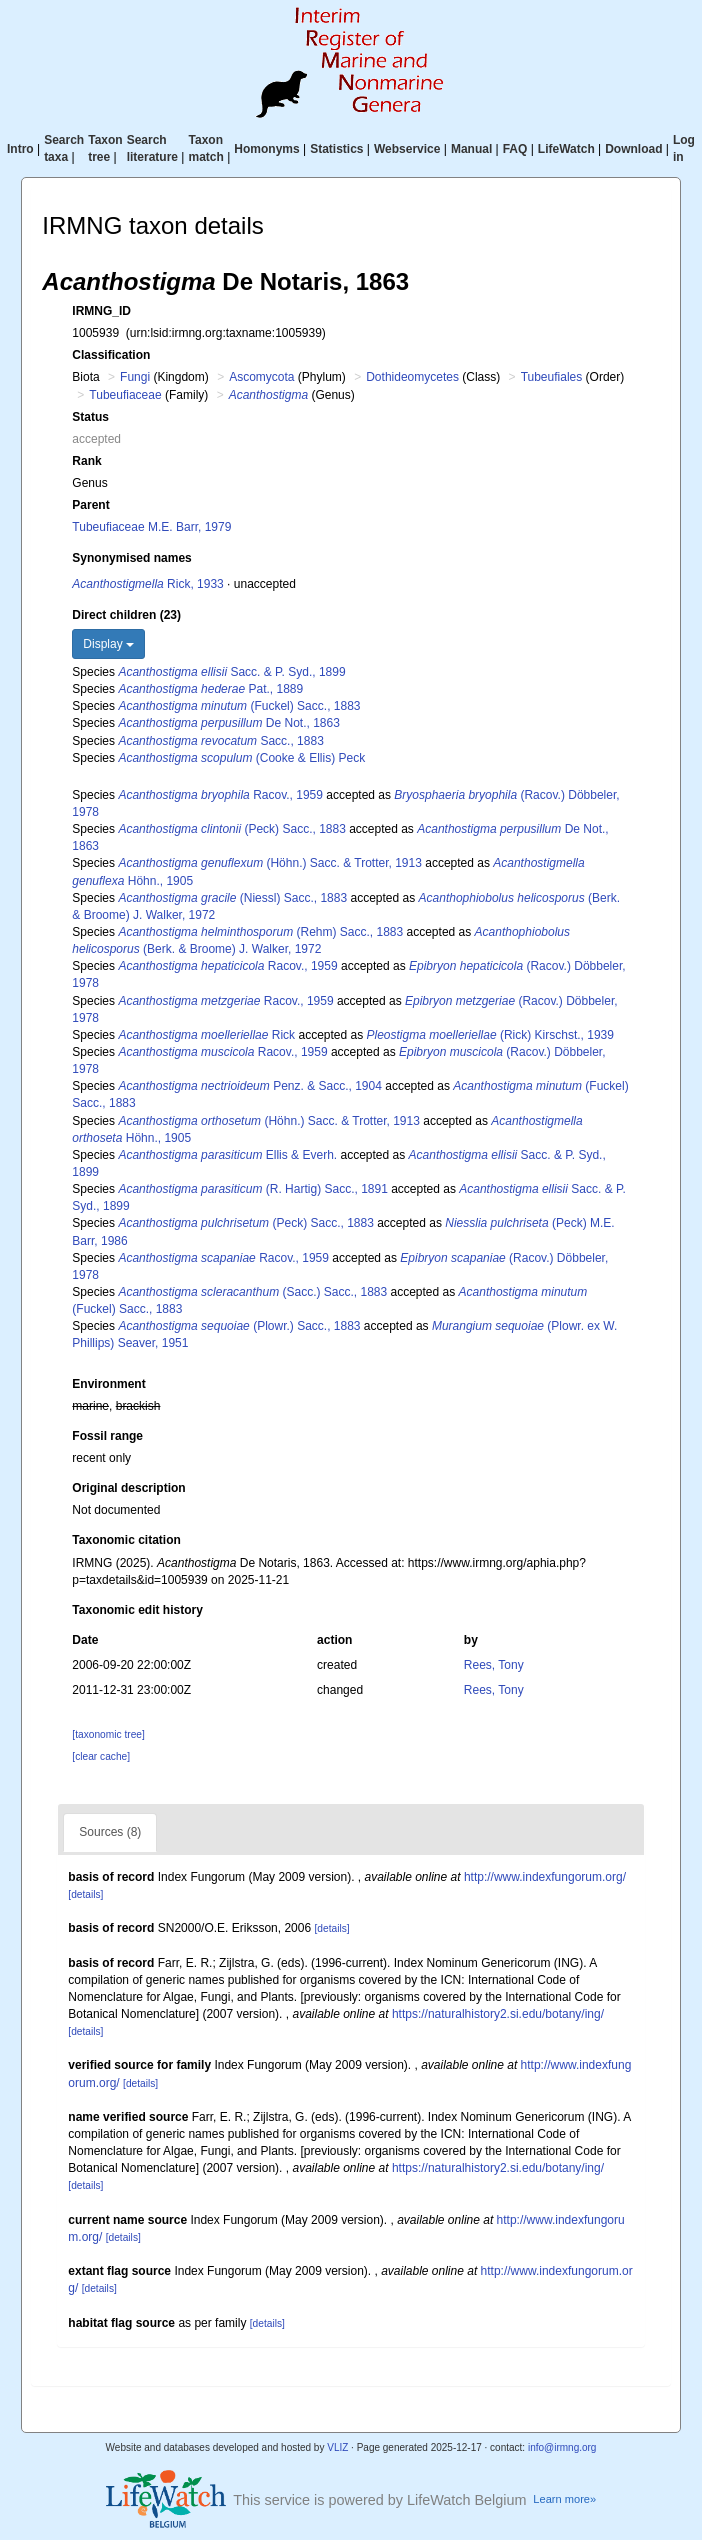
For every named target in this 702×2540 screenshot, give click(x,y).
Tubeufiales (552, 377)
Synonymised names (131, 558)
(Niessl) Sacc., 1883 (232, 898)
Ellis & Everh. (227, 1155)
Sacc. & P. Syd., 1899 (231, 672)
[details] (85, 1894)
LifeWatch (566, 149)
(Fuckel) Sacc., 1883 (239, 706)
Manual (471, 149)
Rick (206, 1035)
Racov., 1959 (220, 795)
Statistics (336, 149)
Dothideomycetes (412, 377)
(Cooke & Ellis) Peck (241, 758)
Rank (86, 461)
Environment (108, 1384)
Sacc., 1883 (220, 741)
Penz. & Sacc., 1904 (250, 1086)
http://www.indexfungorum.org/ (545, 1877)
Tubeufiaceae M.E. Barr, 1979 (151, 527)
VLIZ (337, 2447)
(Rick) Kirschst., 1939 (490, 1035)
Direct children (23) (126, 615)
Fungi (135, 377)
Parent (90, 505)
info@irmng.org (562, 2447)
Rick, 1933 (147, 584)
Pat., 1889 (210, 689)
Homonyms (266, 149)
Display (108, 644)
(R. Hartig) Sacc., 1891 (252, 1189)
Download (633, 149)
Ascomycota (261, 377)
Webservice (407, 149)
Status (90, 417)
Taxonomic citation (126, 1540)
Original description (128, 1488)
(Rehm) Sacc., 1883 (260, 932)
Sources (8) (110, 1832)
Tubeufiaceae (125, 395)
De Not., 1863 (228, 723)
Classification (111, 355)
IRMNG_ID (101, 311)
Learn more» (564, 2499)
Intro (20, 149)
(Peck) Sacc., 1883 (231, 829)
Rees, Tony (494, 1665)
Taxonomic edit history (137, 1610)
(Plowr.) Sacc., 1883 (239, 1326)
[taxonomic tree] (108, 1734)
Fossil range (107, 1436)
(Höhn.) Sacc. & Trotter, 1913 (270, 863)
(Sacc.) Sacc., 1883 (252, 1292)
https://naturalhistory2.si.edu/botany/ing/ (498, 2014)
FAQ (515, 149)
